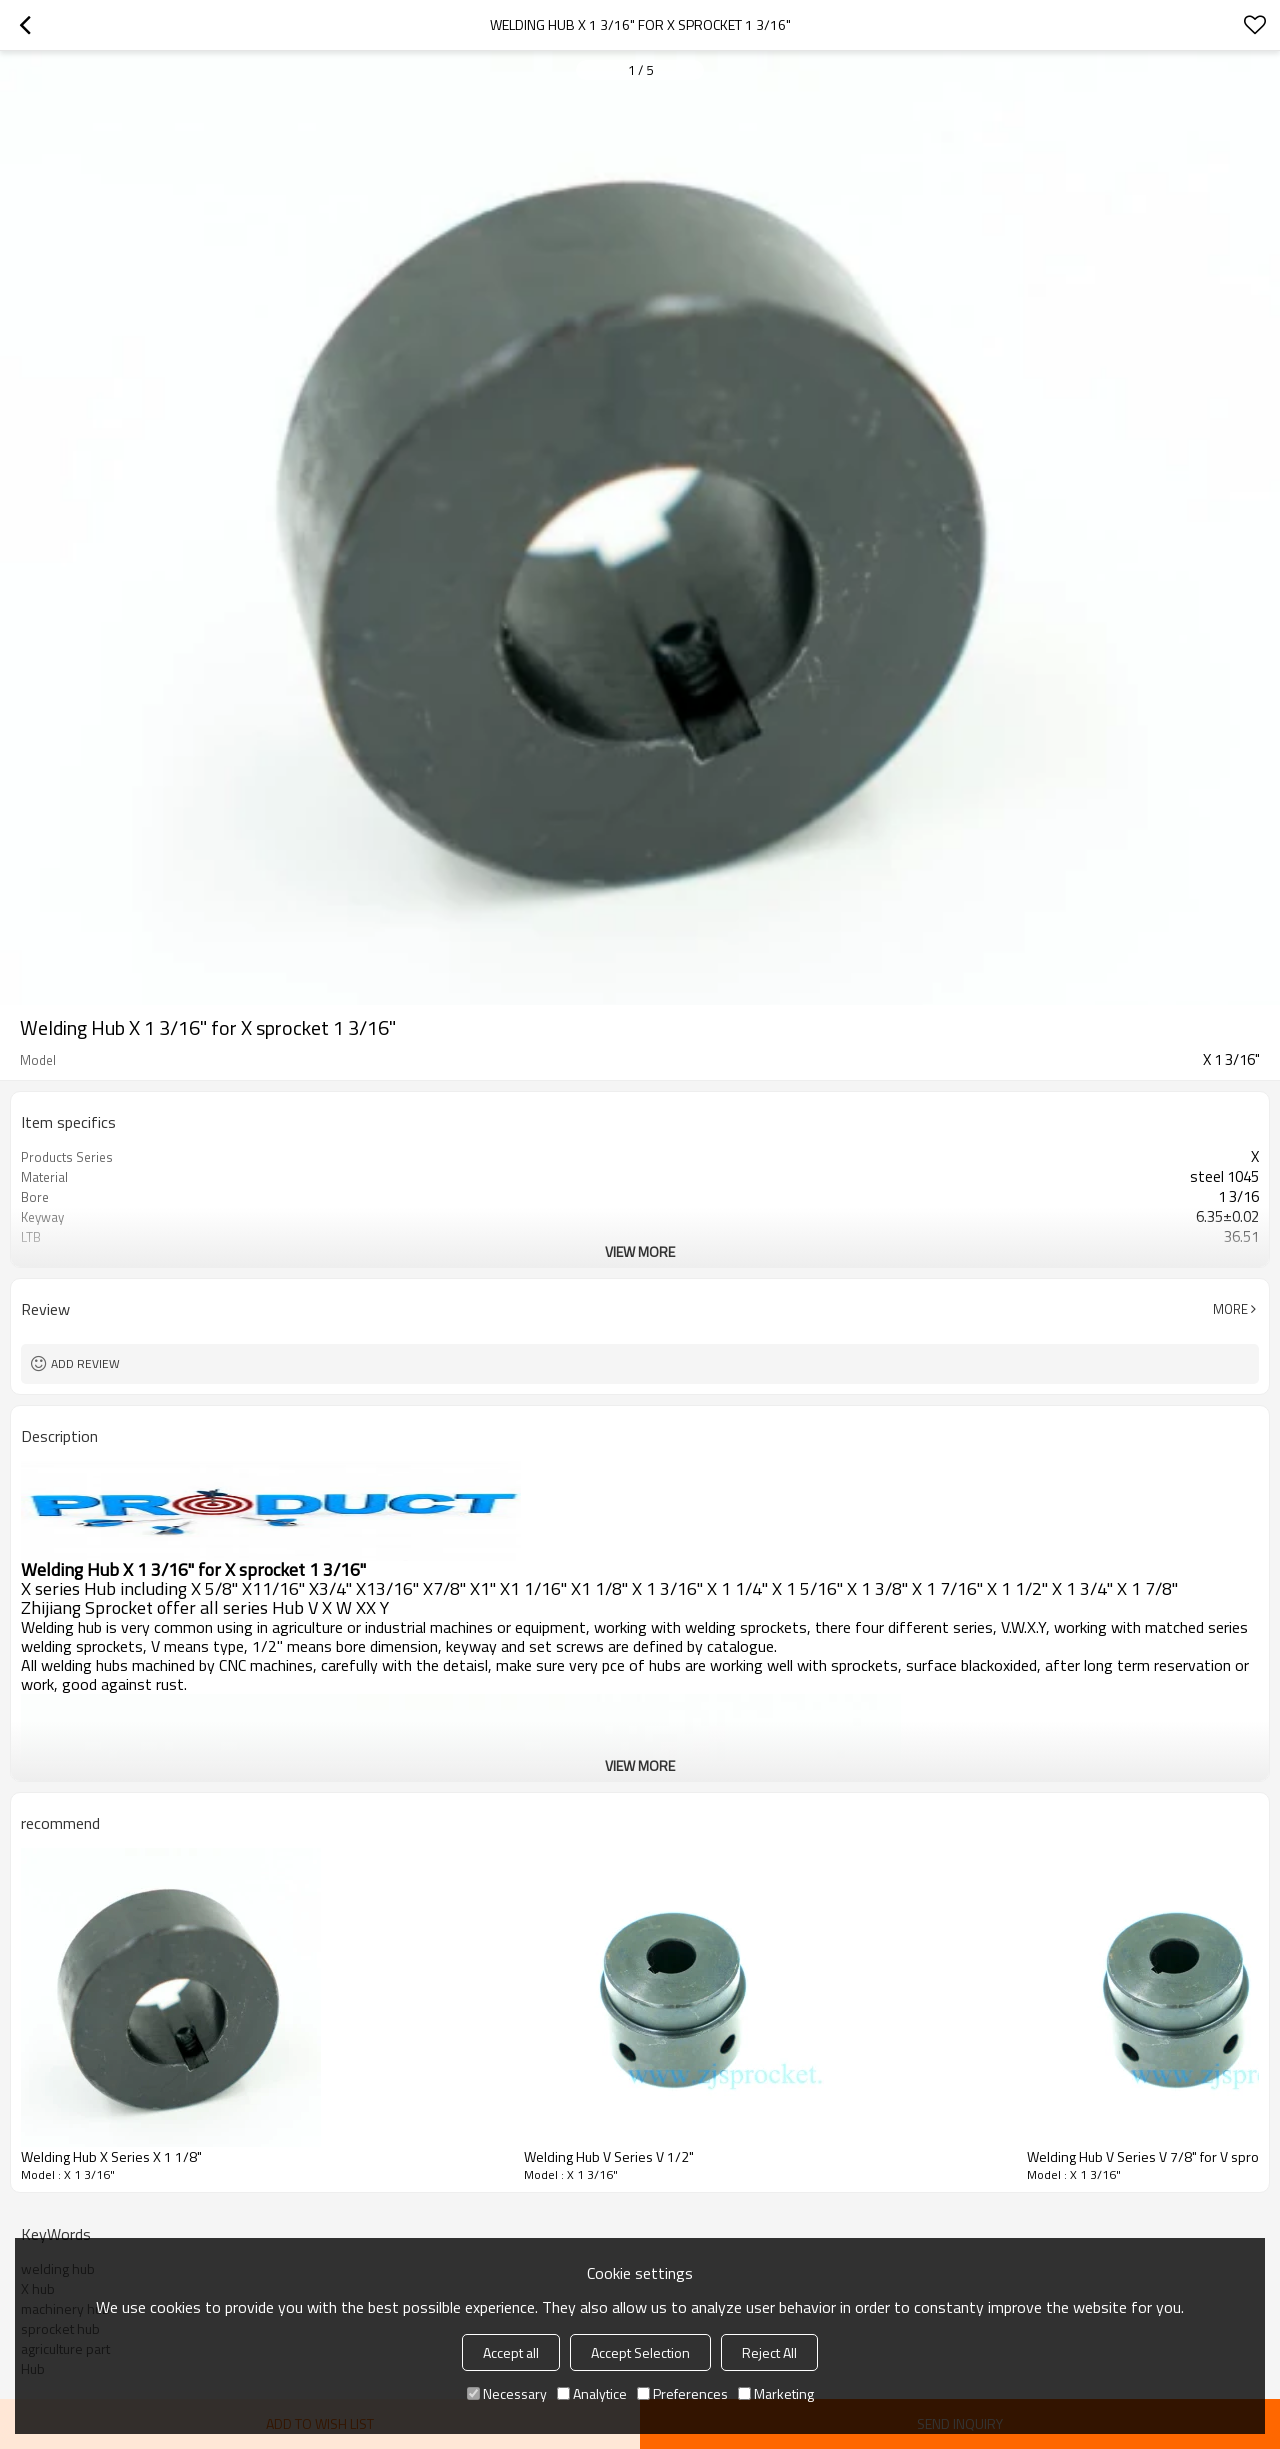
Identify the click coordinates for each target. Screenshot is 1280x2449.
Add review (85, 1363)
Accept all (511, 2352)
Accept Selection (640, 2352)
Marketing (776, 2393)
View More (640, 1251)
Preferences (682, 2393)
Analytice (592, 2393)
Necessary (507, 2393)
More (1230, 1309)
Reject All (769, 2352)
